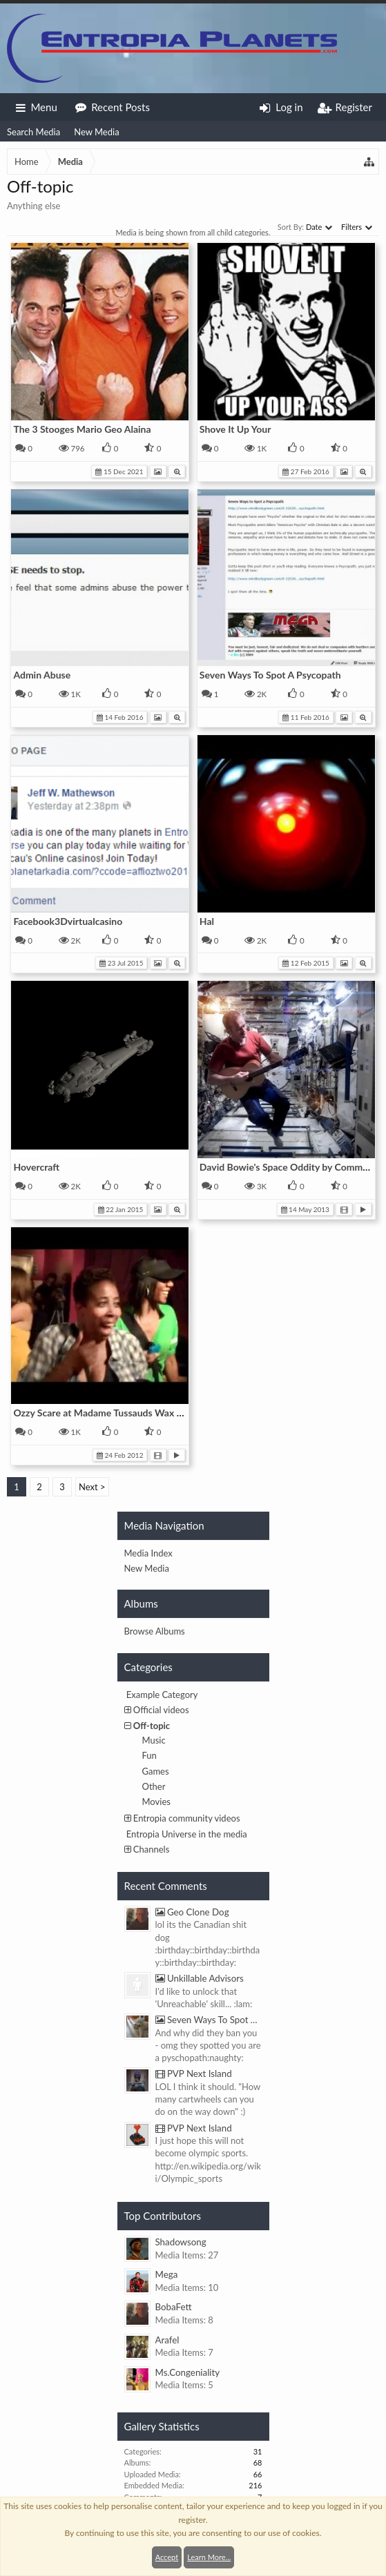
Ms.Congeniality (187, 2372)
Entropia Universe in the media (186, 1834)
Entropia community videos (186, 1818)
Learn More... (209, 2557)
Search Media (33, 131)
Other (154, 1786)
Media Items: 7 (184, 2352)
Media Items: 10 (187, 2287)
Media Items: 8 (184, 2319)
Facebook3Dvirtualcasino (67, 921)
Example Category (162, 1694)
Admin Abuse (41, 675)
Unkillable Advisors (199, 1978)
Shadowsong (180, 2241)
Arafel (167, 2339)
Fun (149, 1755)
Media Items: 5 (184, 2384)
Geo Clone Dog (192, 1912)
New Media (96, 131)
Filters (356, 227)
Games (155, 1771)
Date (319, 227)
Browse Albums (154, 1631)
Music (154, 1740)
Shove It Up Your (235, 429)
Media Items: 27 (187, 2255)
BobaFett (173, 2306)
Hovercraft (36, 1167)
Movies (156, 1801)
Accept (166, 2557)
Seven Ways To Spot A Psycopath (270, 675)
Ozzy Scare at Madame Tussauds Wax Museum (113, 1412)
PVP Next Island (193, 2073)
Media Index (148, 1553)
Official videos (161, 1709)
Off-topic (151, 1725)
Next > (92, 1486)
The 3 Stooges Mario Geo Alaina (82, 429)
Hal (207, 921)
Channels (151, 1849)
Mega (166, 2274)
